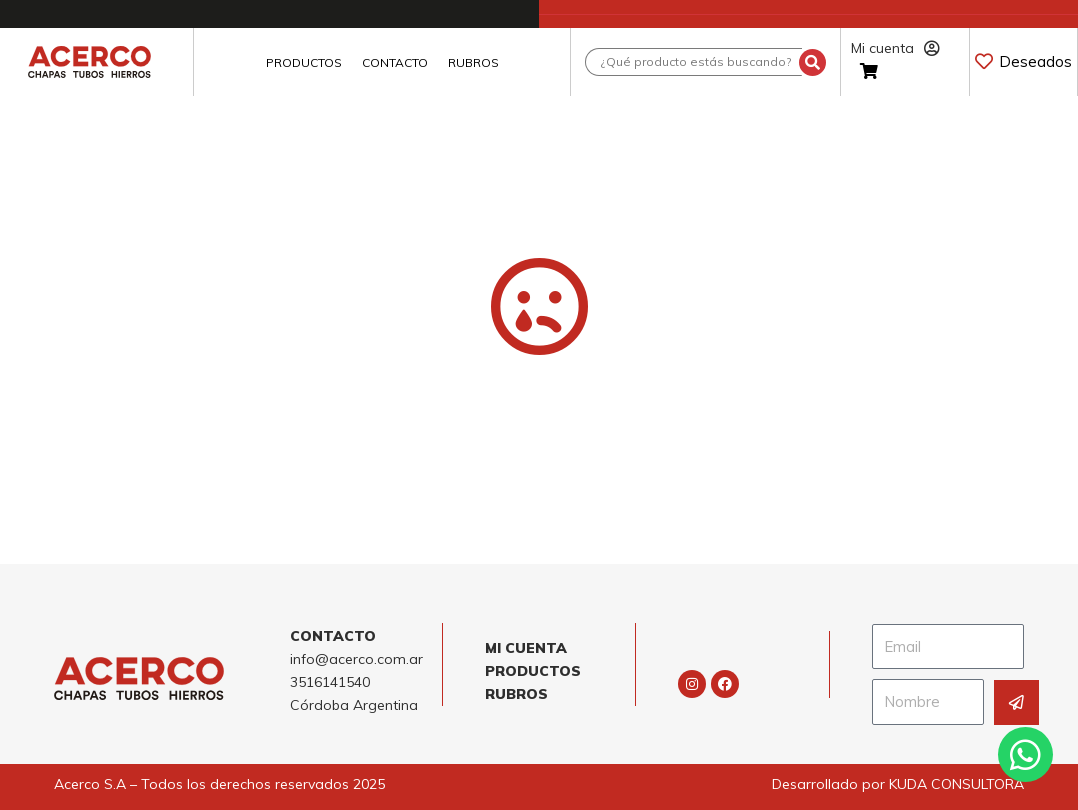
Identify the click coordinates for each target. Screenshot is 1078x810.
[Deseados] (984, 61)
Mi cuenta (895, 48)
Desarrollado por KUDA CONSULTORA (898, 784)
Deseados (1035, 61)
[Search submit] (812, 62)
